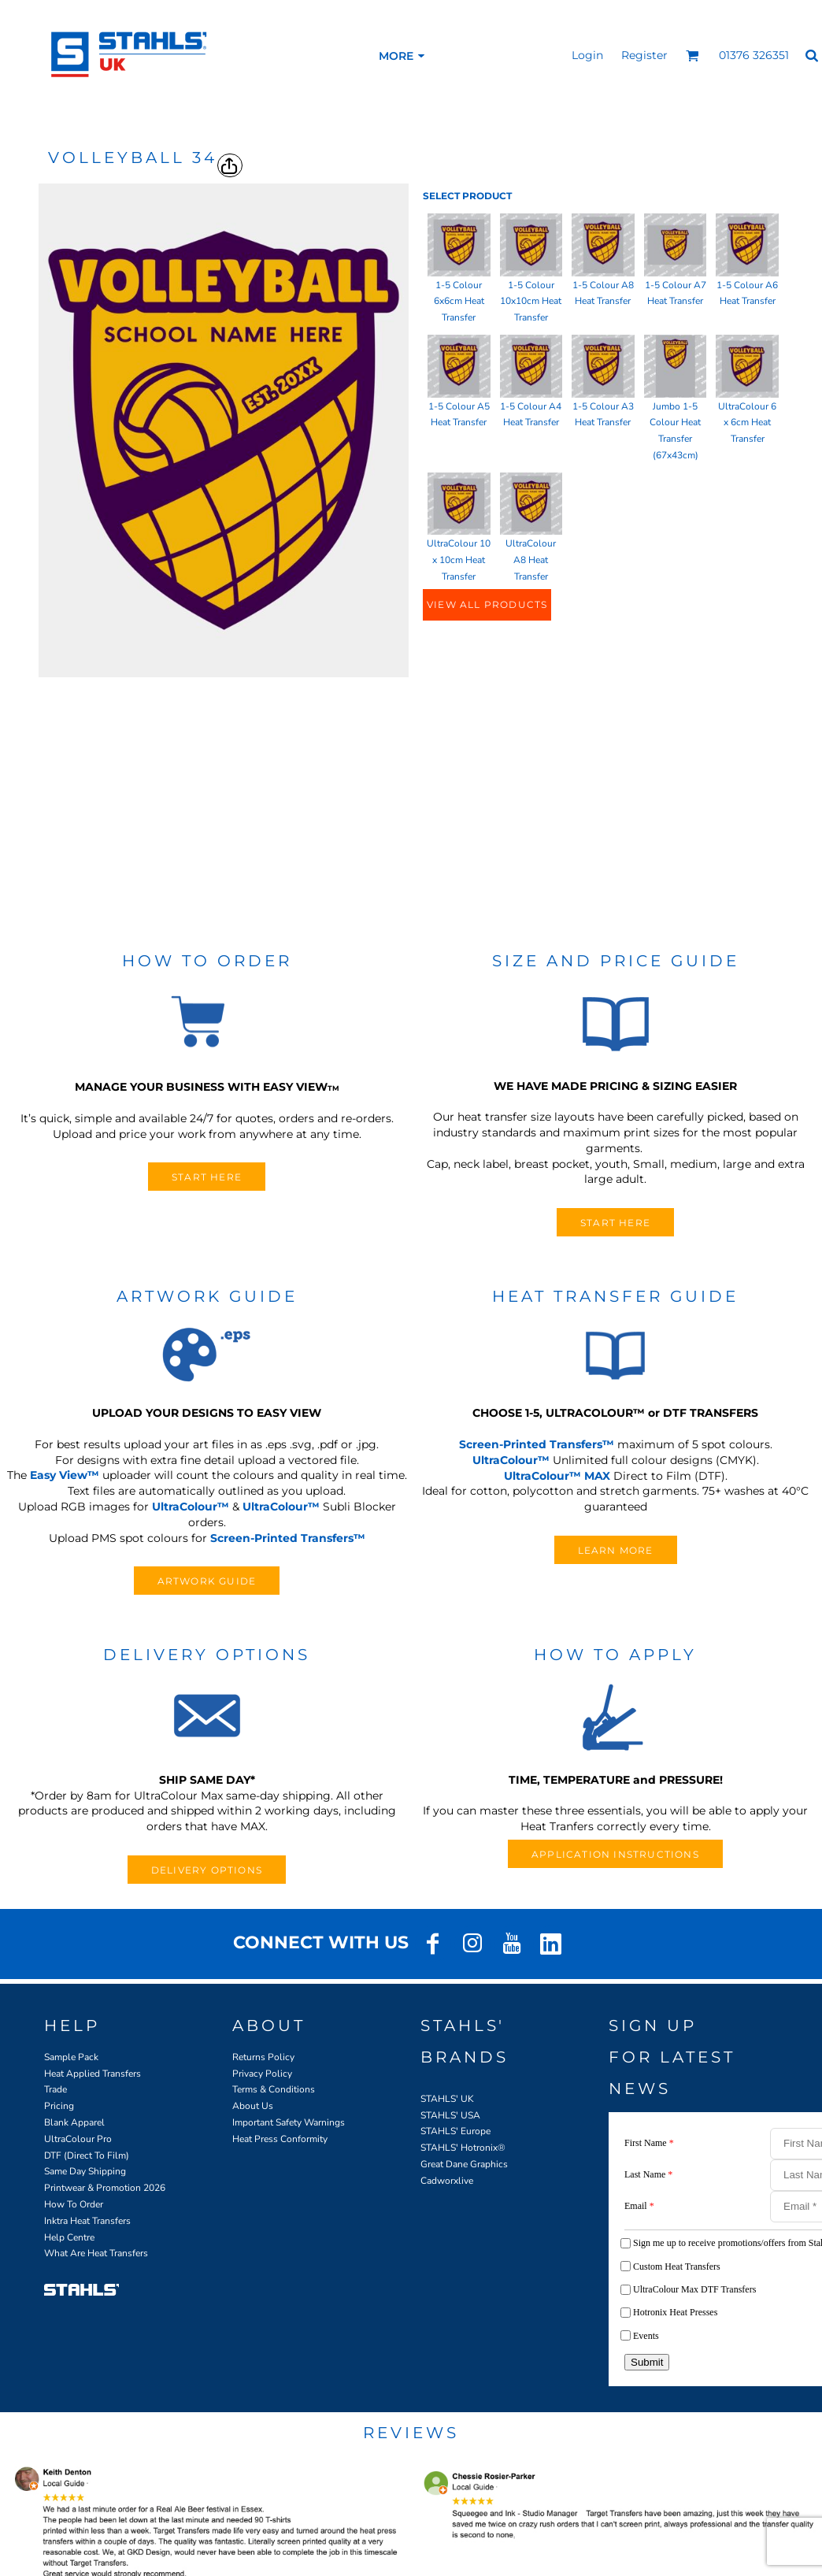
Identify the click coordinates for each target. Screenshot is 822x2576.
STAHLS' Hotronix (459, 2147)
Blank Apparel (74, 2122)
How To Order (73, 2204)
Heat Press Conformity (280, 2139)
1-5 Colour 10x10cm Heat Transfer (530, 301)
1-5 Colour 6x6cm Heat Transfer (459, 301)
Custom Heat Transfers (676, 2266)
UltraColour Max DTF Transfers (694, 2289)
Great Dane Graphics (464, 2164)
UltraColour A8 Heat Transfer (530, 560)
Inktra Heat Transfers (87, 2221)
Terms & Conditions (273, 2089)
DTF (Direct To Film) (86, 2155)
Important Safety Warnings (288, 2122)
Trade (55, 2089)
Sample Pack (71, 2057)
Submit (647, 2362)
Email (639, 2205)
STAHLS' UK (447, 2098)
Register (644, 55)
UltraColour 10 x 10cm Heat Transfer (459, 560)
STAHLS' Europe (455, 2131)
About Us (252, 2106)
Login (587, 55)
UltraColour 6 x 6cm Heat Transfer (747, 423)
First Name (649, 2142)
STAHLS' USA (450, 2115)
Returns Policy (263, 2057)
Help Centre (69, 2237)
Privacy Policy (262, 2073)
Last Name (648, 2174)
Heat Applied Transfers (92, 2073)
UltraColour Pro (78, 2139)
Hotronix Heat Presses (675, 2312)
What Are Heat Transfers (96, 2253)
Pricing (59, 2106)
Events (646, 2335)
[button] (692, 55)
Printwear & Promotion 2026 (104, 2187)
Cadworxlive (446, 2180)
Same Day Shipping (85, 2171)
